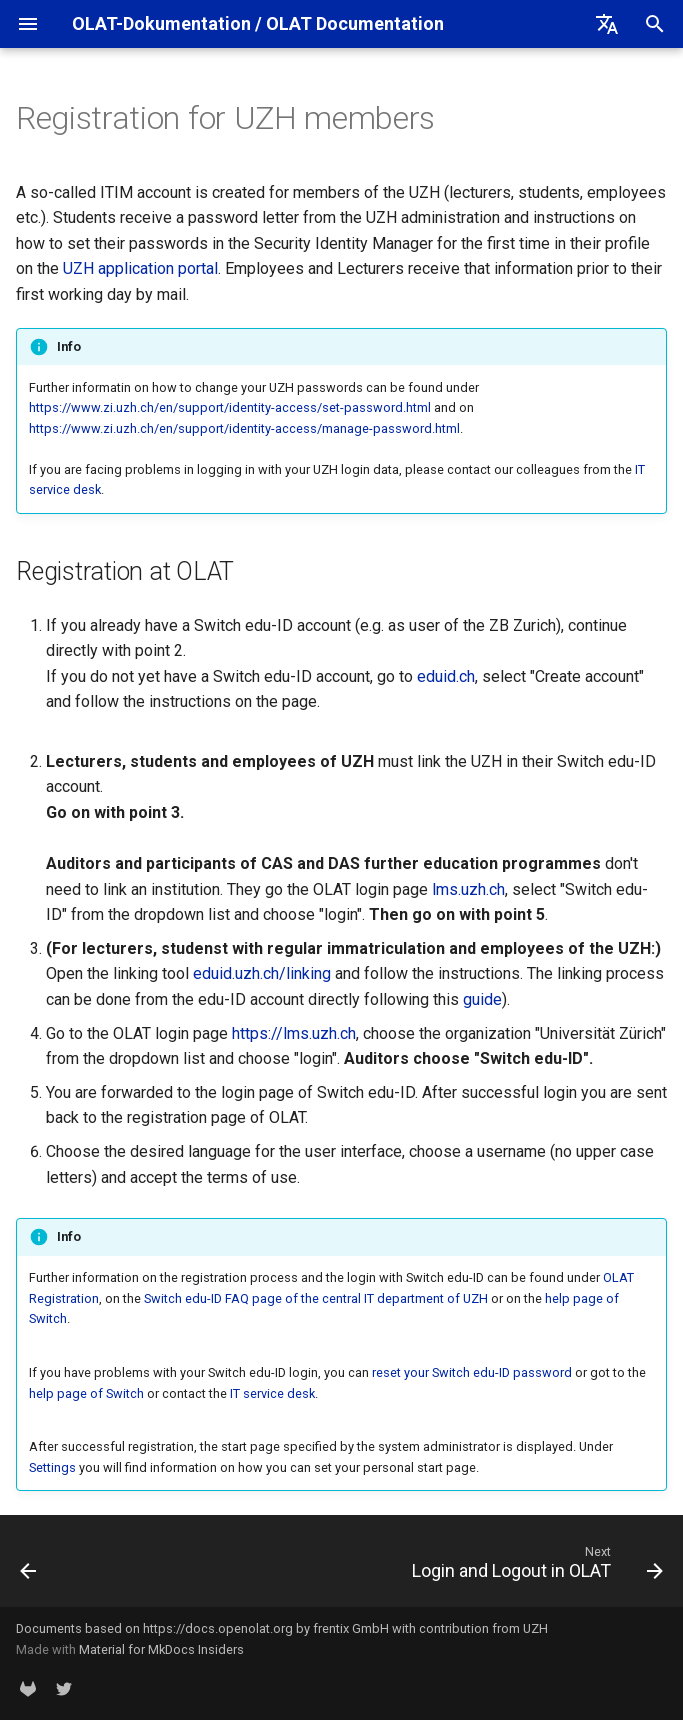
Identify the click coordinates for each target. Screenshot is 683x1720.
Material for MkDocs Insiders (161, 1649)
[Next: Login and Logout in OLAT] (534, 1567)
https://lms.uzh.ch (294, 1033)
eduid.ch (446, 676)
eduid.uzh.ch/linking (262, 973)
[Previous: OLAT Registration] (29, 1567)
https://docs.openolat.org (218, 1628)
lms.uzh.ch (468, 889)
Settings (52, 1467)
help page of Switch (86, 1393)
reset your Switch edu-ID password (472, 1372)
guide (482, 999)
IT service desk (272, 1393)
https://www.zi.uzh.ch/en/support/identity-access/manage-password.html (244, 428)
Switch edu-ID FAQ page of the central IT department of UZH (316, 1298)
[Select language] (607, 24)
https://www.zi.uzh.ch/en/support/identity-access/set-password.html (230, 407)
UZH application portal (140, 268)
